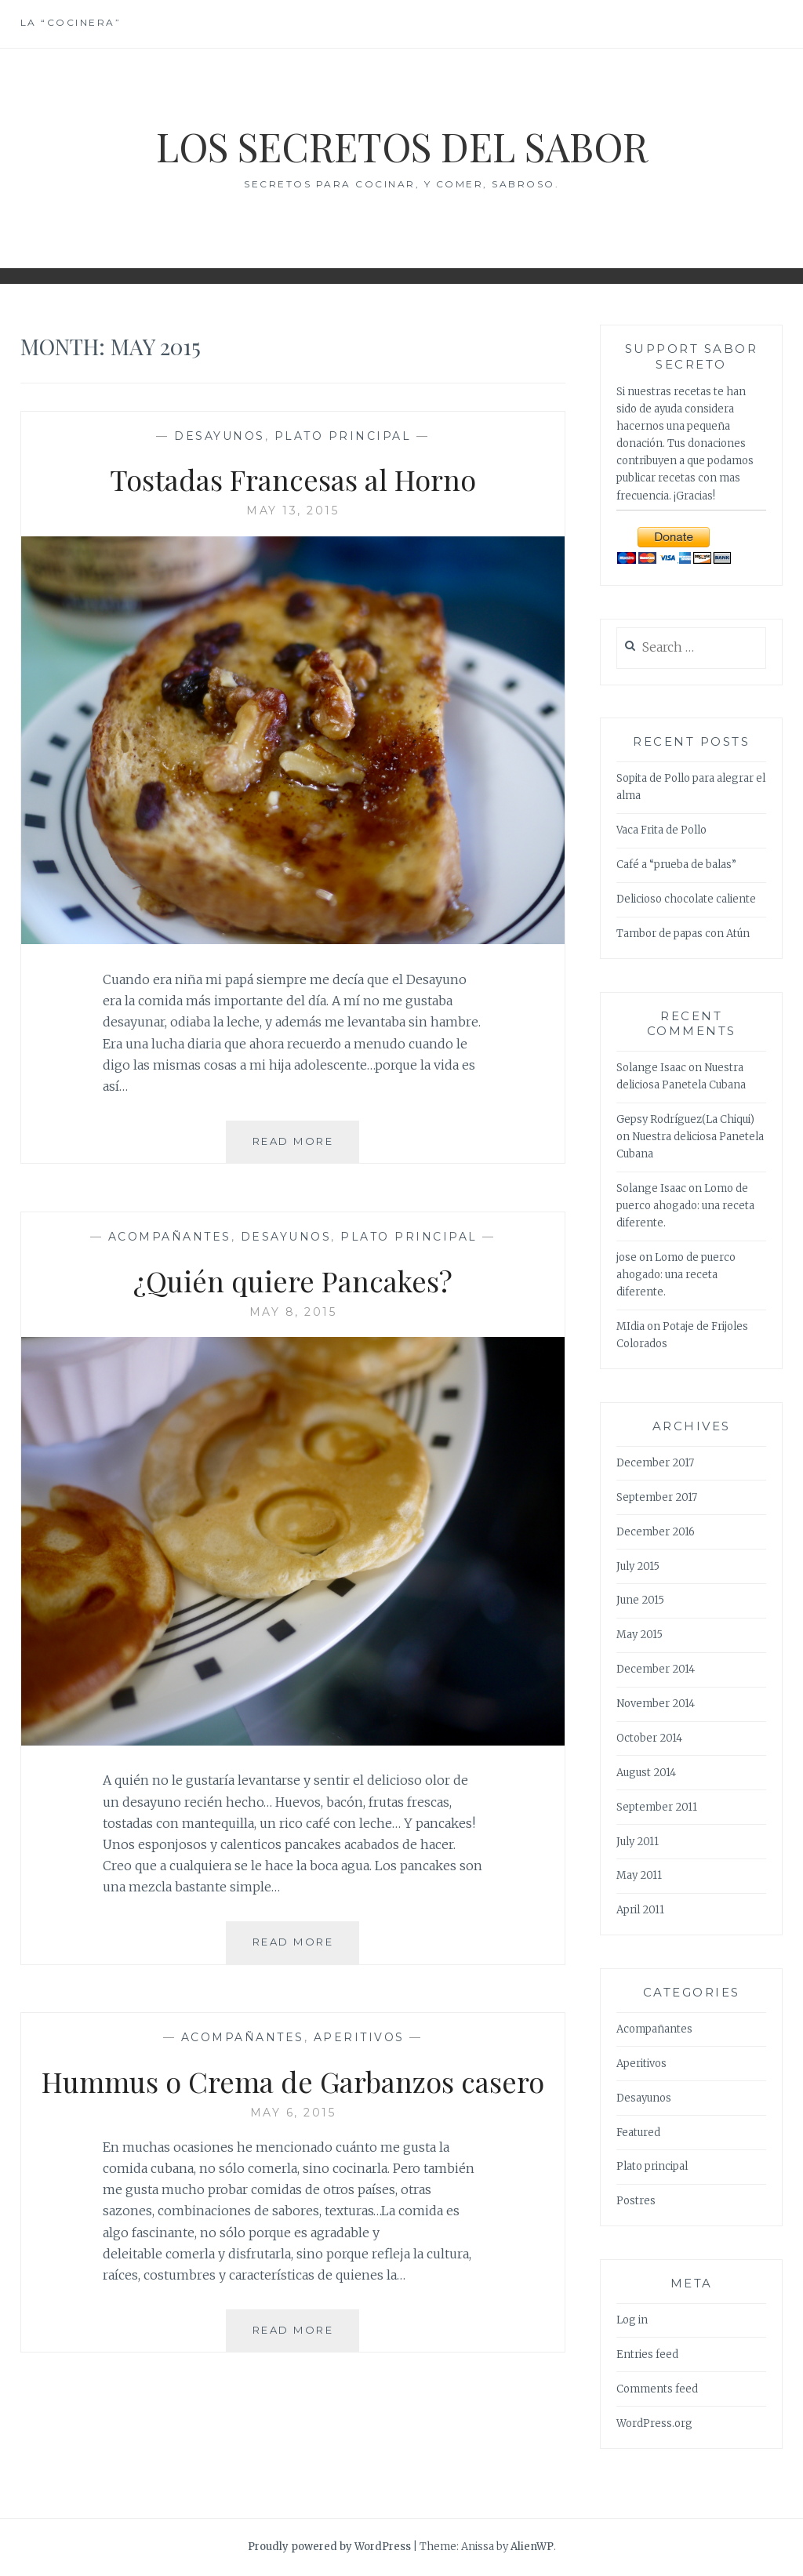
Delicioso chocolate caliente (686, 899)
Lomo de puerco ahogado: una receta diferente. (685, 1206)
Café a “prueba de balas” (676, 864)
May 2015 (639, 1634)
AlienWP (532, 2546)
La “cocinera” (71, 22)
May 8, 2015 (293, 1312)
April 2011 (640, 1910)
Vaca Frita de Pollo (661, 830)
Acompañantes (169, 1237)
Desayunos (219, 436)
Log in (632, 2320)
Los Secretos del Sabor (402, 146)
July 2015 (637, 1566)
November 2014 (655, 1703)
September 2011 (656, 1807)
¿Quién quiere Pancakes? (292, 1280)
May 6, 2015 (293, 2112)
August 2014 (646, 1772)
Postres (636, 2200)
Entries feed (647, 2354)
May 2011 (639, 1875)
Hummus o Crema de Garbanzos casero (293, 2081)
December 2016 (655, 1532)
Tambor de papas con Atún (683, 933)
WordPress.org (654, 2423)
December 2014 (655, 1669)
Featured (638, 2132)
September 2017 (656, 1497)
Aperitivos (359, 2037)
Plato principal (343, 436)
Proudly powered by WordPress (329, 2546)
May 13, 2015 (292, 510)
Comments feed (657, 2389)
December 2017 (655, 1463)
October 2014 (649, 1738)
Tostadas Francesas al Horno (293, 479)
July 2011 (637, 1841)
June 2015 (640, 1600)
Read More (306, 1147)
